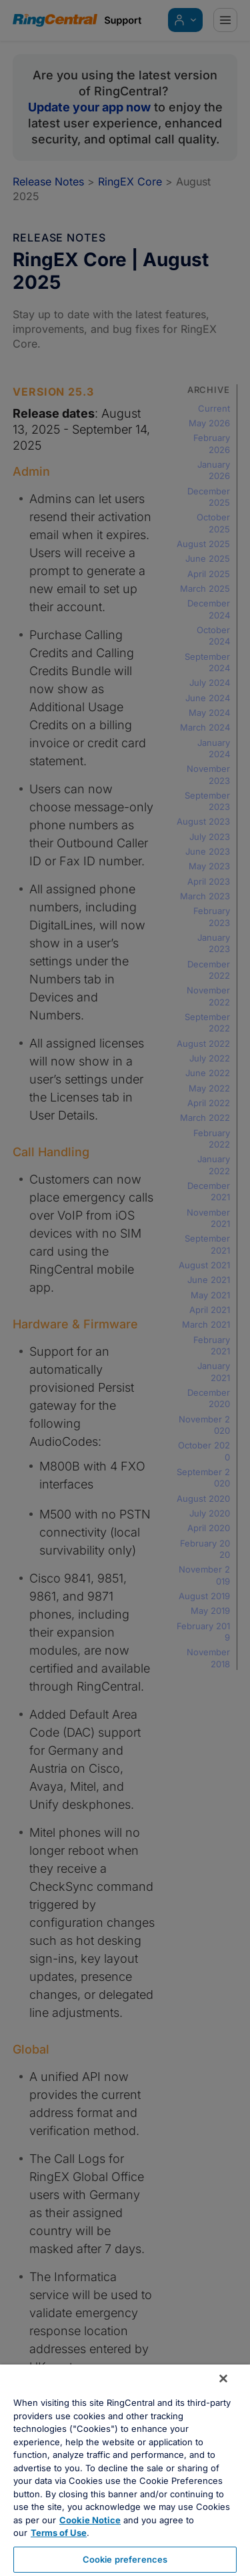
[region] (125, 2470)
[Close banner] (223, 2379)
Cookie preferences (125, 2559)
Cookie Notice (90, 2520)
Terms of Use (59, 2532)
